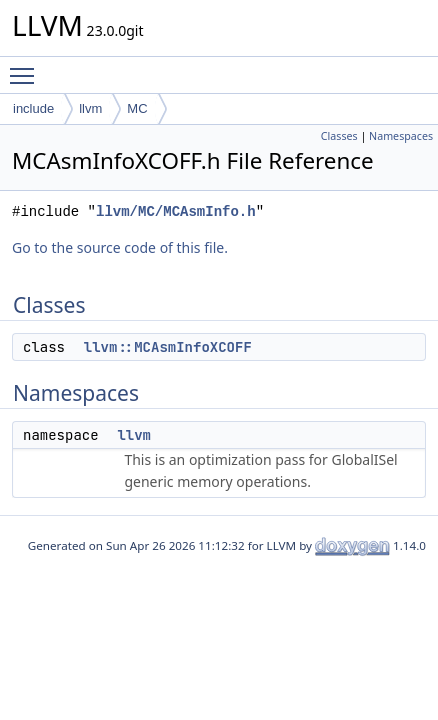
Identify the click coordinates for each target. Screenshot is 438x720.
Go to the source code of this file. (120, 247)
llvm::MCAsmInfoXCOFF (168, 347)
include (33, 108)
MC (137, 108)
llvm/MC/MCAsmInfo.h (176, 211)
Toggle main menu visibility (27, 67)
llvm (90, 108)
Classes (339, 136)
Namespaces (401, 136)
